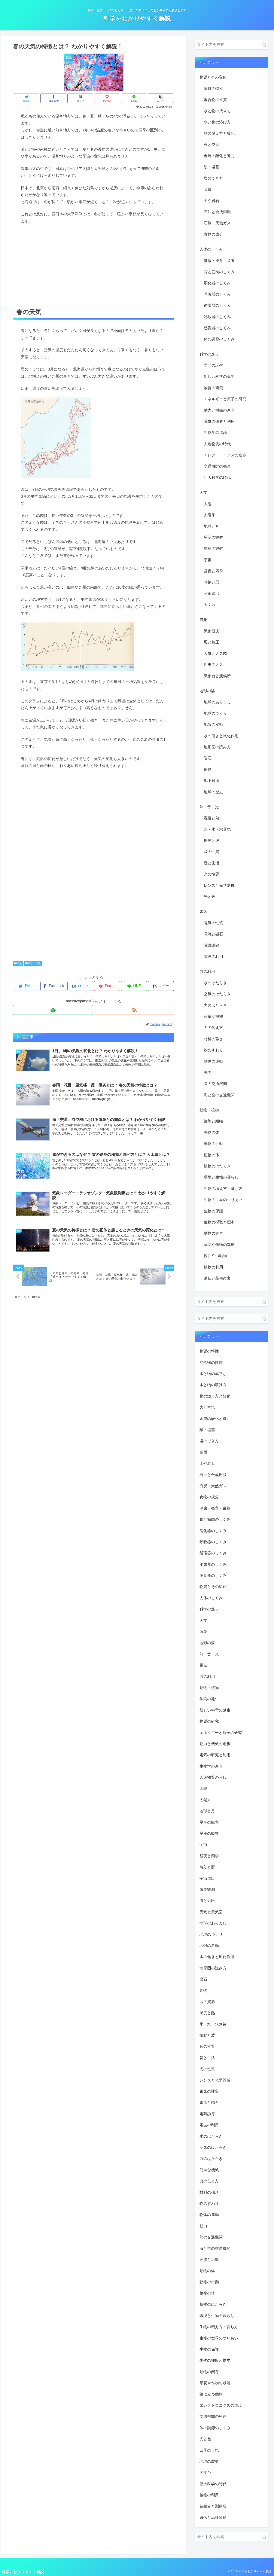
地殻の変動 (213, 724)
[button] (264, 45)
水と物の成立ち (217, 111)
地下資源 (211, 780)
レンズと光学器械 (219, 885)
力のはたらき (215, 1005)
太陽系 (209, 515)
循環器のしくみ (217, 305)
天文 (203, 492)
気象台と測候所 (217, 676)
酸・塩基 (211, 167)
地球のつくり (215, 713)
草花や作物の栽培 (219, 1245)
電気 (203, 911)
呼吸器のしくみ (217, 294)
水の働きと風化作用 (221, 736)
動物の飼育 (213, 1233)
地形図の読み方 (217, 747)
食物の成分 (213, 234)
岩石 (207, 758)
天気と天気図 (215, 653)
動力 (207, 1072)
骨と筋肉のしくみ (219, 272)
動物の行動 (213, 1143)
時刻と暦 (211, 582)
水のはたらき (215, 983)
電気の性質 (213, 923)
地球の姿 (207, 691)
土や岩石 (211, 201)
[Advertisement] (94, 260)
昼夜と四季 (213, 571)
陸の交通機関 (215, 1084)
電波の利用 (213, 956)
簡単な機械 (213, 1016)
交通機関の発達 (217, 466)
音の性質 (211, 852)
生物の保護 (213, 1211)
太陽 (207, 504)
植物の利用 (213, 1267)
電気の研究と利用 (219, 421)
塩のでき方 (213, 178)
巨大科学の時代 (217, 477)
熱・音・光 (209, 807)
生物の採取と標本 (219, 1222)
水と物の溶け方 (217, 122)
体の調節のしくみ (219, 339)
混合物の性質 (215, 100)
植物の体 (211, 1155)
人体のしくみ (211, 249)
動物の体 (211, 1132)
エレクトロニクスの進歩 (225, 455)
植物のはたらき (217, 1166)
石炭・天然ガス (217, 223)
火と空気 (211, 145)
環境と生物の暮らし (221, 1177)
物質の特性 (213, 88)
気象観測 (211, 631)
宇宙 (207, 560)
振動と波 (211, 840)
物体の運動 (213, 1061)
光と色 (209, 896)
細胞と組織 (213, 1121)
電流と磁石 (213, 934)
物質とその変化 (213, 77)
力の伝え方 (213, 1027)
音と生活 (211, 863)
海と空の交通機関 (219, 1095)
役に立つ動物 (215, 1256)
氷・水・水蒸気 (217, 829)
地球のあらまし (217, 702)
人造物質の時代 (217, 444)
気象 (18, 963)
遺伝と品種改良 (217, 1278)
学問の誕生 (213, 365)
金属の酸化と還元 (219, 156)
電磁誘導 (211, 945)
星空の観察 (213, 537)
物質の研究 (213, 388)
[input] (231, 44)
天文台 (209, 605)
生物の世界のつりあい (223, 1200)
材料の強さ (213, 1039)
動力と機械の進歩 (219, 410)
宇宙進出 (211, 593)
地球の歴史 (213, 792)
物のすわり (213, 1050)
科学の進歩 (209, 354)
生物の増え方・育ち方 (223, 1188)
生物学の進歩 (215, 432)
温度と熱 (211, 818)
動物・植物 (209, 1110)
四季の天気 (33, 963)
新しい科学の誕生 (219, 376)
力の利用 (207, 971)
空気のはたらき (217, 994)
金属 (207, 189)
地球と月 (211, 526)
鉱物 (207, 769)
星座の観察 (213, 548)
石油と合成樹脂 (217, 212)
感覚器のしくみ (217, 328)
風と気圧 (211, 642)
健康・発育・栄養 (219, 261)
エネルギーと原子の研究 (225, 399)
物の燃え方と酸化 (219, 133)
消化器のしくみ (217, 283)
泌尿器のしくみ (217, 317)
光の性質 (211, 874)
